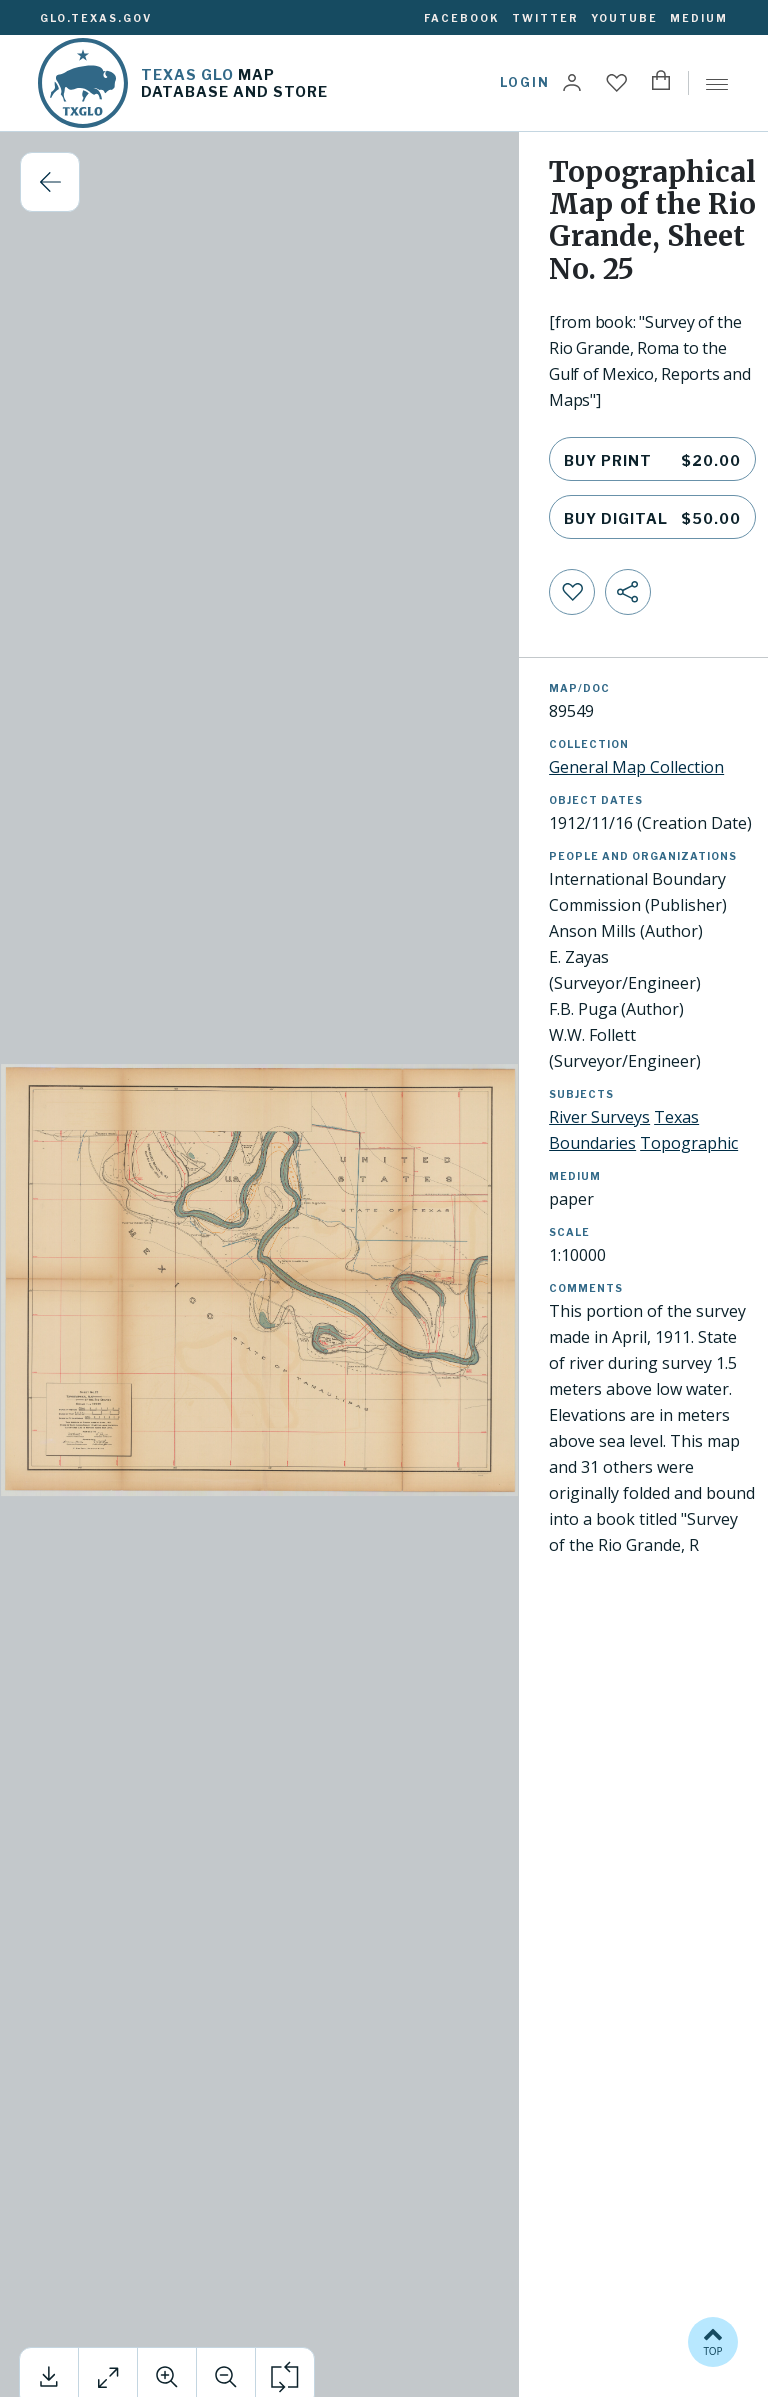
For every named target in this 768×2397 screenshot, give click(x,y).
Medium (699, 18)
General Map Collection (636, 767)
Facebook (462, 18)
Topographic (689, 1143)
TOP (713, 2340)
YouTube (624, 18)
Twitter (545, 18)
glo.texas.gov (96, 18)
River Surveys (599, 1117)
